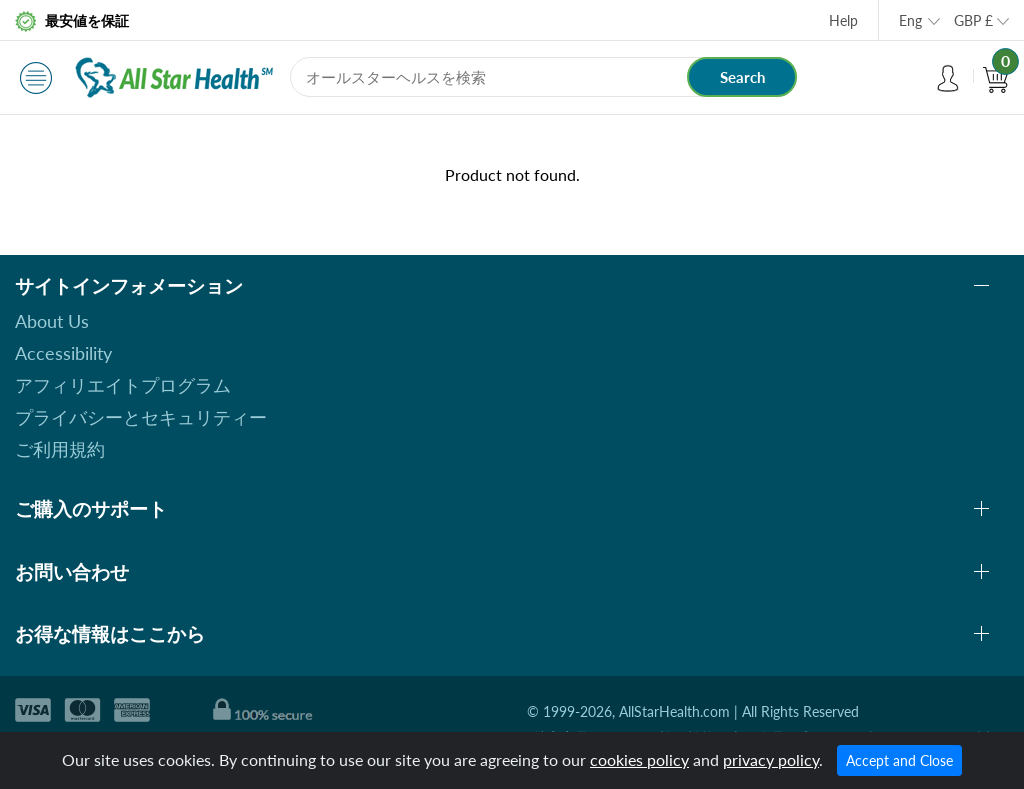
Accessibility (63, 353)
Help (843, 20)
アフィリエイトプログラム (123, 385)
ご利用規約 (60, 449)
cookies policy (639, 759)
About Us (52, 321)
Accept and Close (899, 760)
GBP (973, 20)
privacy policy (771, 759)
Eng (910, 20)
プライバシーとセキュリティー (141, 417)
